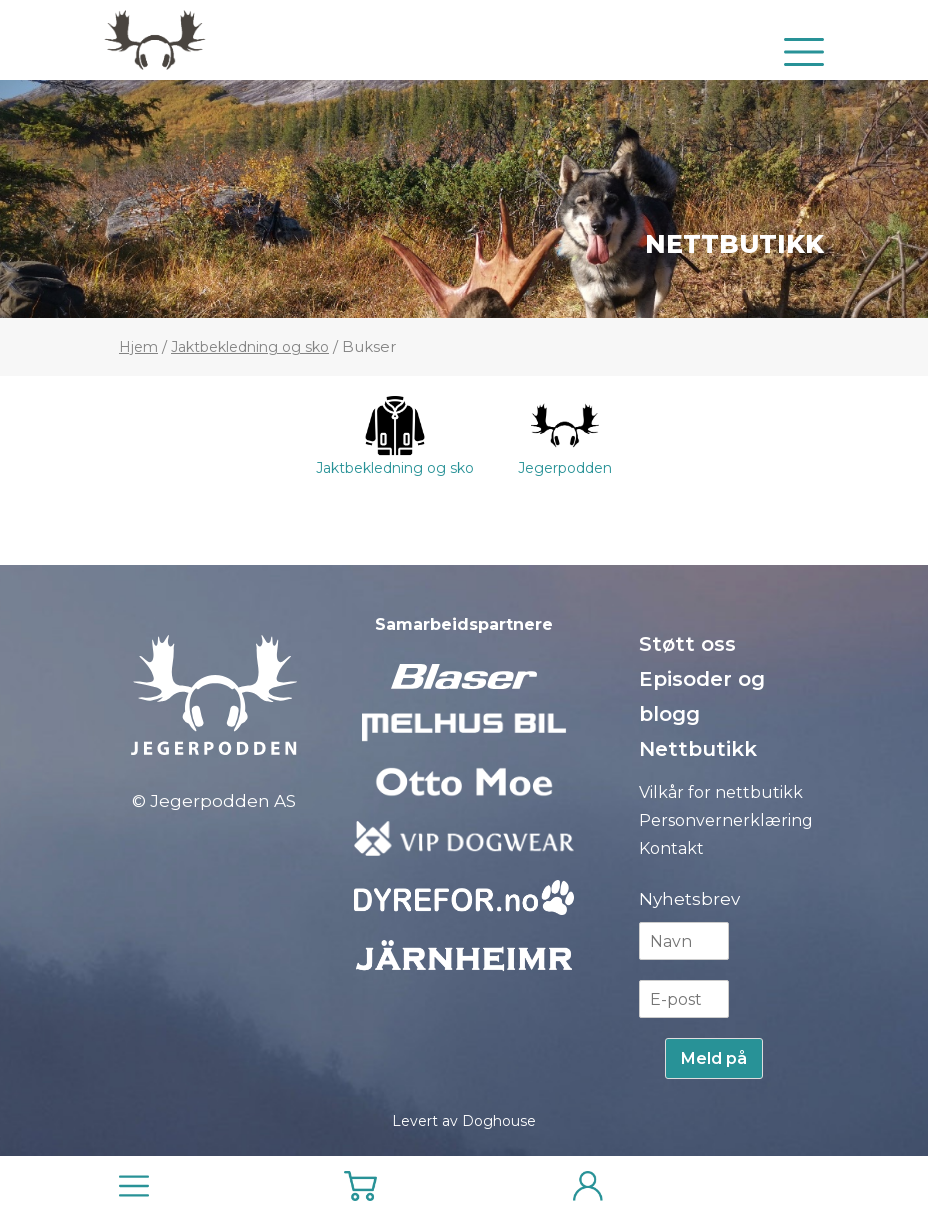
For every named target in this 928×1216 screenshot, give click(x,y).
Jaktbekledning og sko (250, 347)
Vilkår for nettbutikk (721, 792)
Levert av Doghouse (464, 1121)
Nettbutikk (734, 244)
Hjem (138, 347)
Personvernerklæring (726, 820)
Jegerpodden (565, 436)
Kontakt (671, 848)
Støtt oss (687, 644)
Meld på (714, 1058)
